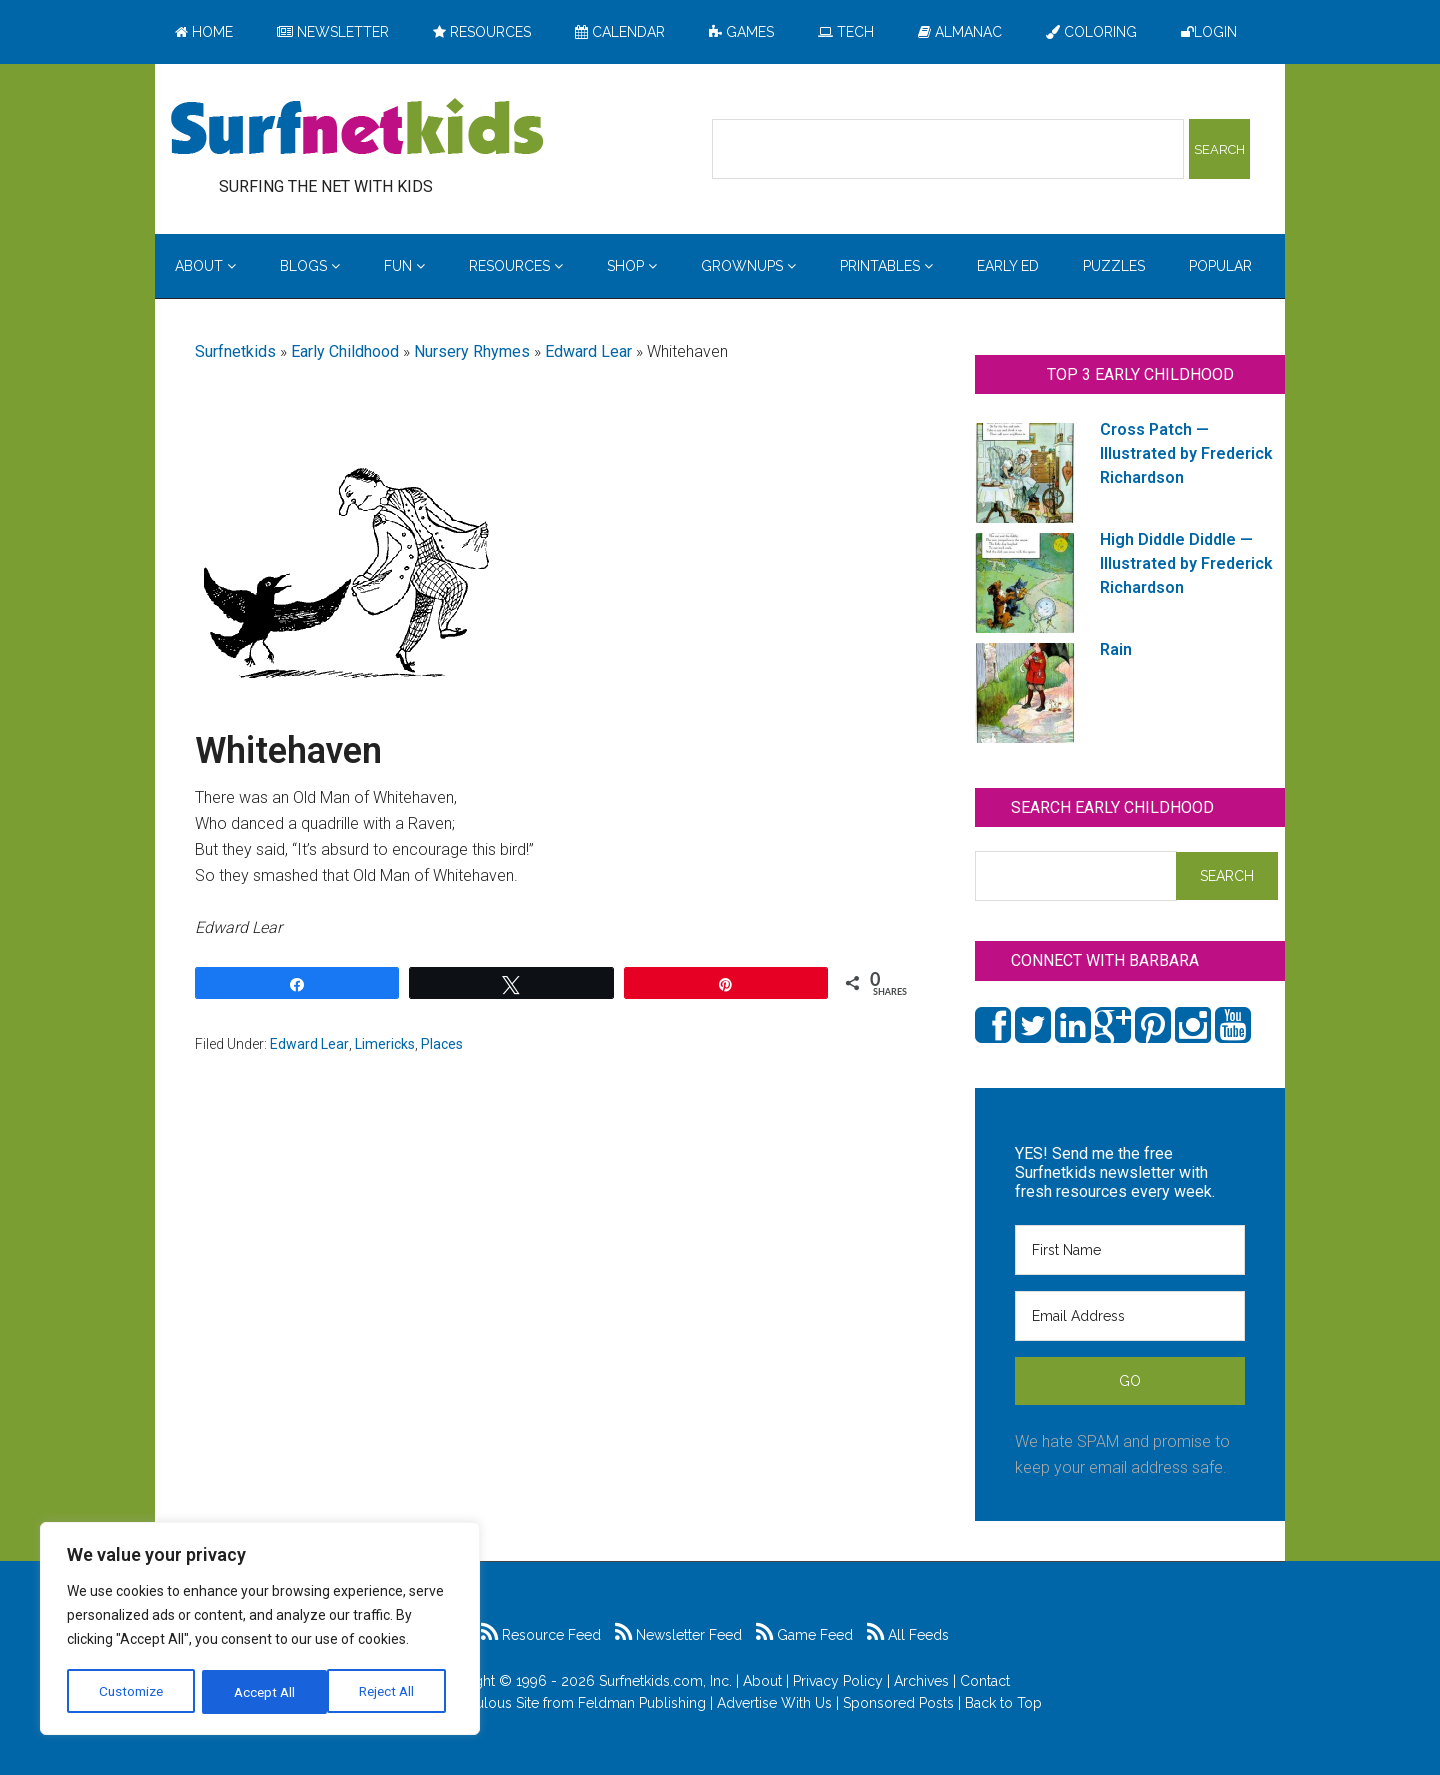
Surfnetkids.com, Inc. (665, 1681)
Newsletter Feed (678, 1635)
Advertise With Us (774, 1703)
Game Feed (804, 1635)
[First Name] (1130, 1250)
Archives (921, 1681)
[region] (260, 1630)
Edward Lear (588, 351)
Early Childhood (345, 351)
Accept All (391, 1692)
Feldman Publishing (642, 1703)
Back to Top (1003, 1703)
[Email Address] (1130, 1316)
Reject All (262, 1692)
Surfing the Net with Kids (357, 129)
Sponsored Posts (898, 1703)
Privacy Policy (838, 1681)
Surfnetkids (235, 351)
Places (442, 1044)
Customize (131, 1692)
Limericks (385, 1044)
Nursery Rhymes (472, 351)
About (762, 1681)
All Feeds (908, 1635)
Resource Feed (541, 1635)
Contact (985, 1681)
